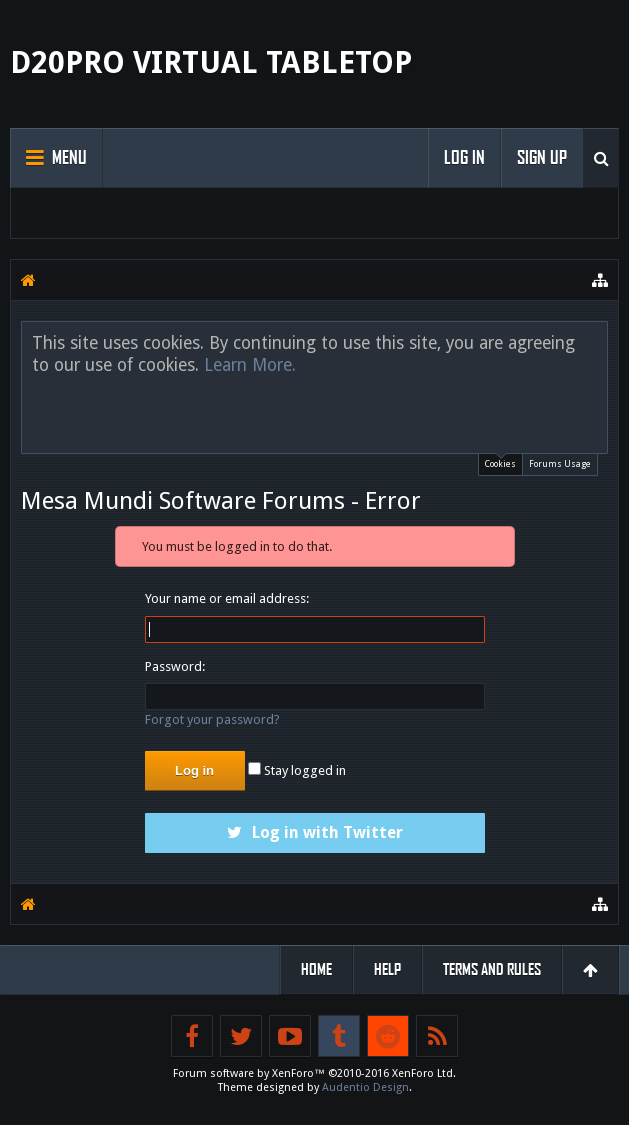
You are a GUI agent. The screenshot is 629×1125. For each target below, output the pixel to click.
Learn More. (250, 365)
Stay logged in (297, 770)
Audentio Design (365, 1087)
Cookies (500, 461)
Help (387, 969)
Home (316, 969)
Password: (175, 666)
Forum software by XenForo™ (314, 1073)
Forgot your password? (212, 719)
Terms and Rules (492, 969)
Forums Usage (560, 464)
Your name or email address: (227, 598)
